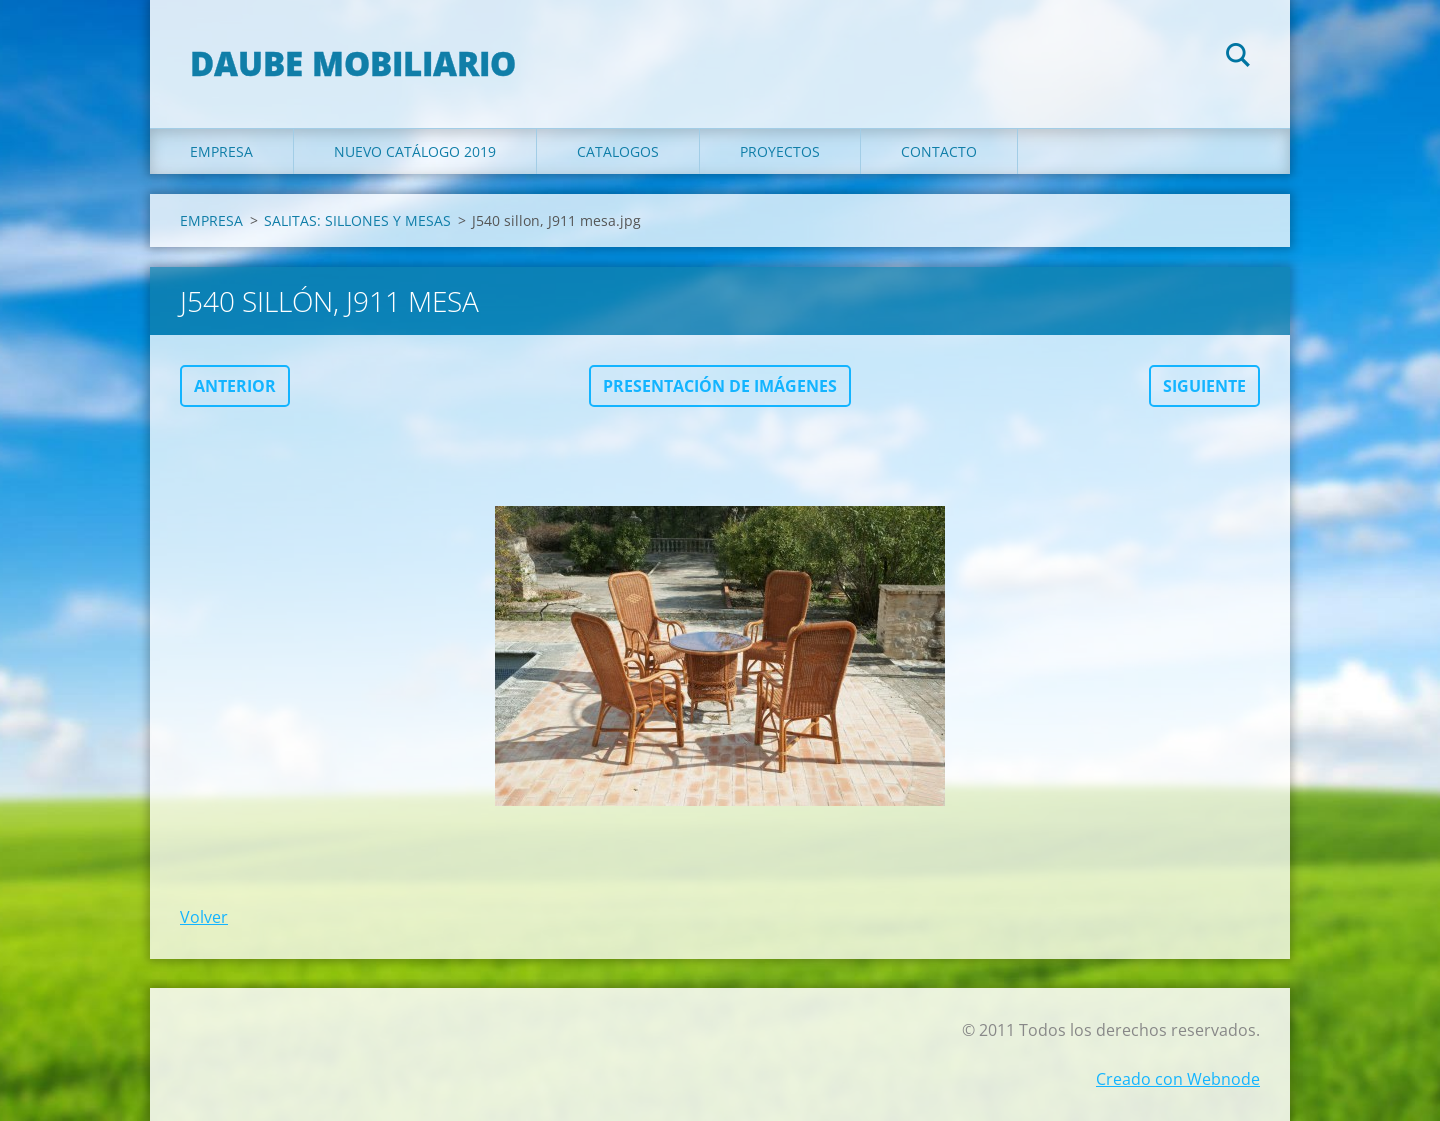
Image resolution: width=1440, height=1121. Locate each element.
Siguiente (1204, 386)
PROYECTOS (780, 151)
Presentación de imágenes (720, 386)
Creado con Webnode (1178, 1079)
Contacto (939, 151)
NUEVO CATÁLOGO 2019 (415, 151)
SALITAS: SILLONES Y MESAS (357, 220)
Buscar (1238, 58)
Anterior (235, 386)
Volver (204, 917)
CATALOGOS (618, 151)
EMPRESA (221, 151)
